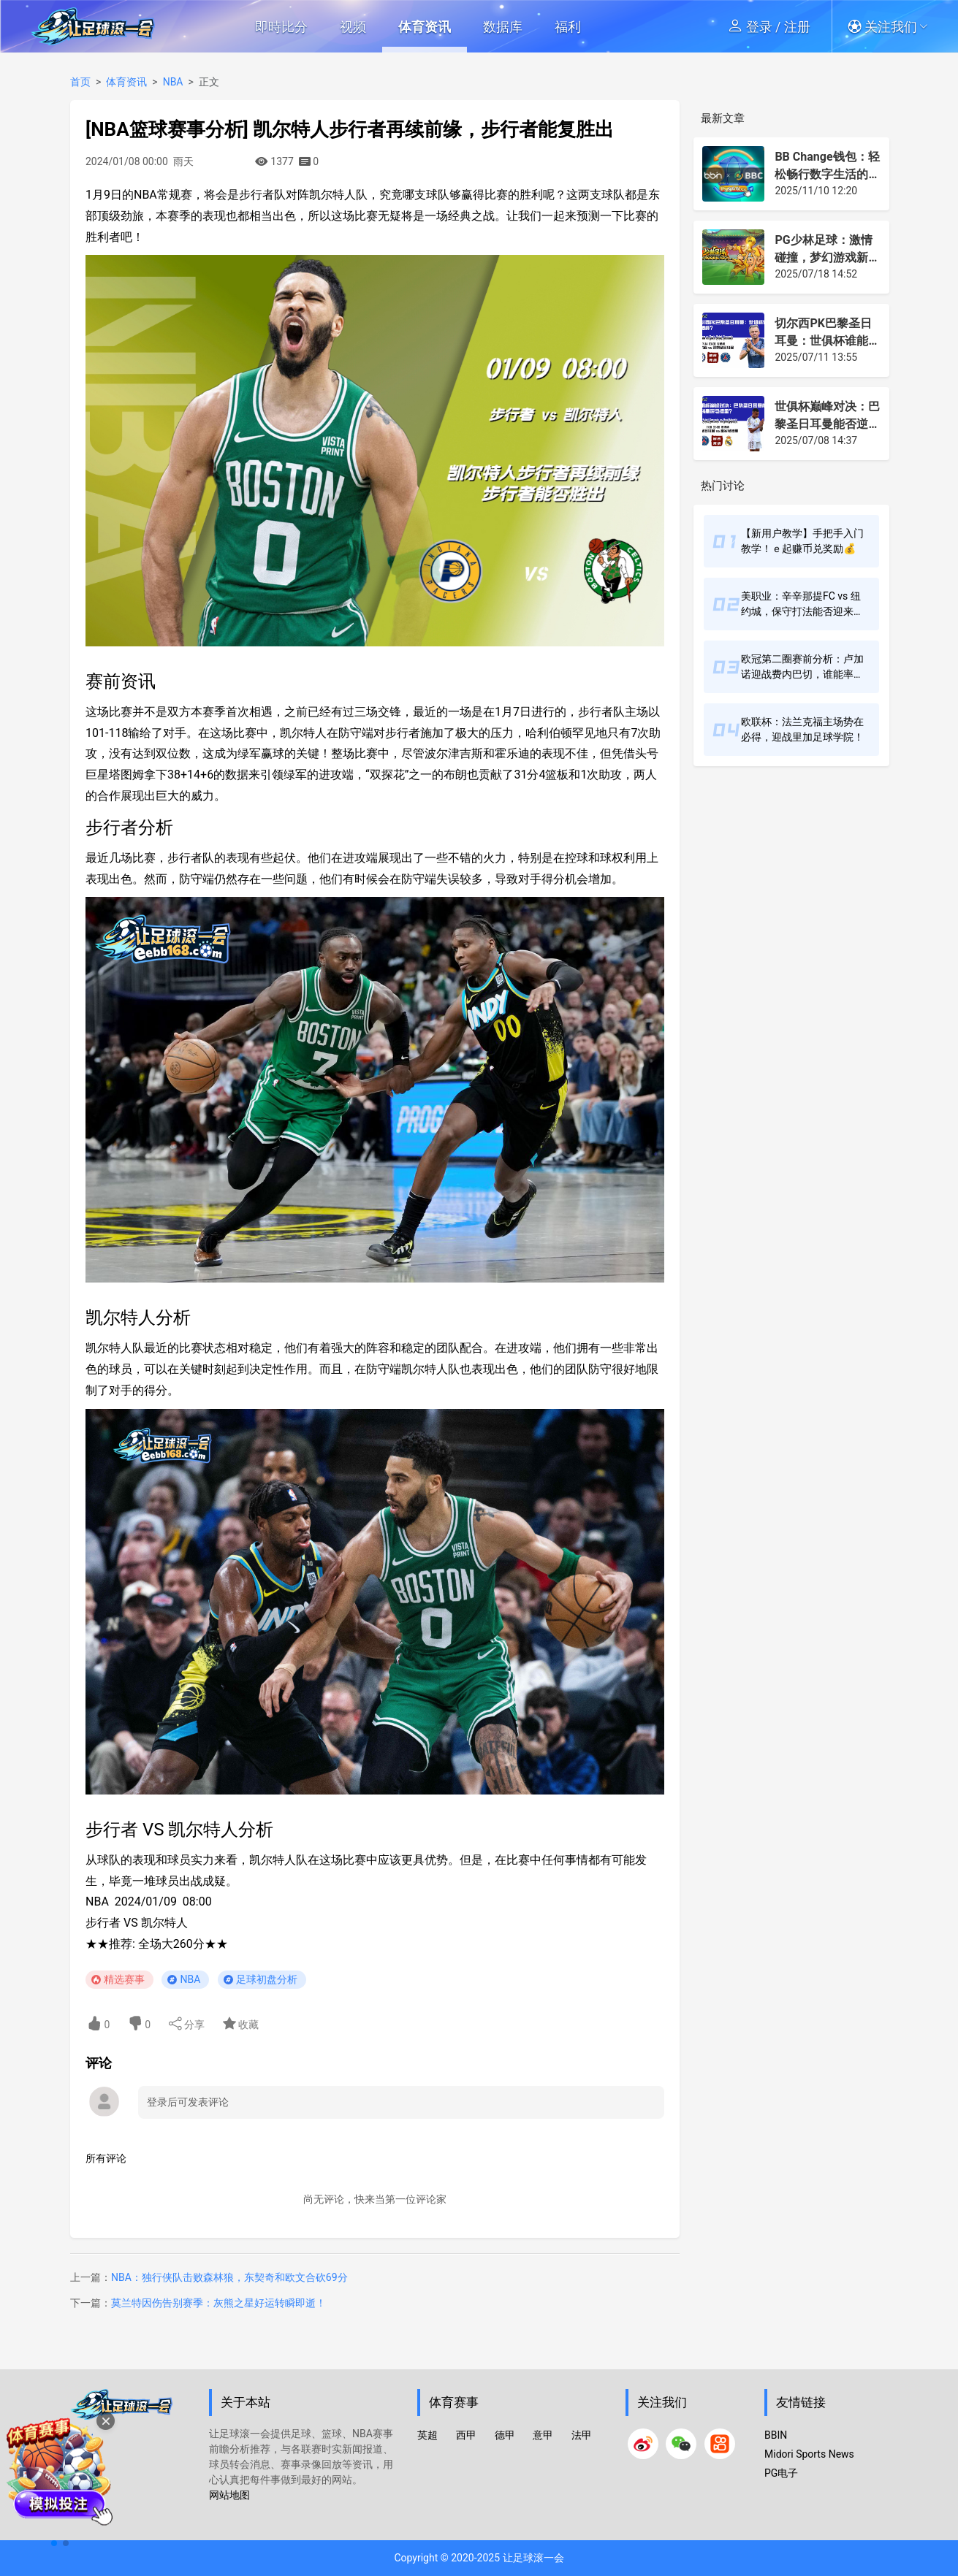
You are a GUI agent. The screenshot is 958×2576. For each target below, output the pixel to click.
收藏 (241, 2023)
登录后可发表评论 (188, 2102)
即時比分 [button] (281, 26)
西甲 (466, 2435)
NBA (173, 82)
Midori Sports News (809, 2454)
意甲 (543, 2435)
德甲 (505, 2435)
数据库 (502, 26)
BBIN (775, 2435)
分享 (187, 2023)
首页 (80, 82)
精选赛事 (124, 1979)
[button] (892, 26)
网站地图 (229, 2495)
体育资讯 (424, 26)
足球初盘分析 (266, 1979)
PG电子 (781, 2473)
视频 (353, 26)
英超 (427, 2435)
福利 (568, 26)
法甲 (581, 2435)
